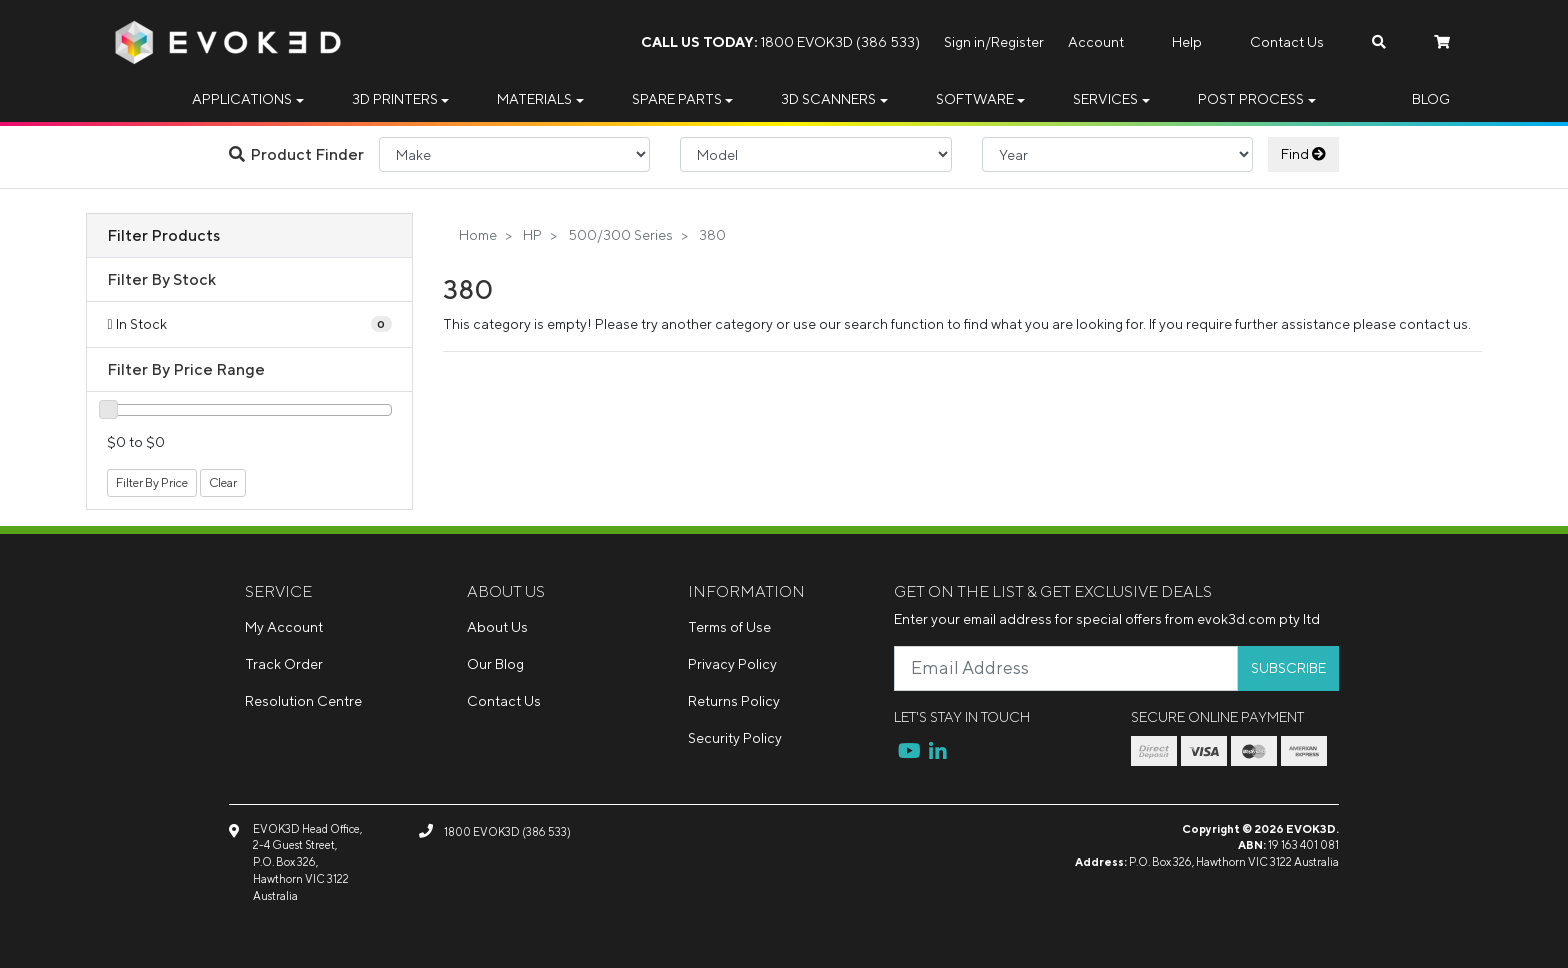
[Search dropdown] (1379, 42)
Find (1303, 154)
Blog (1431, 99)
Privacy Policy (732, 664)
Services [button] (1105, 99)
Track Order (284, 664)
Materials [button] (534, 99)
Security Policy (735, 738)
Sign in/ (967, 42)
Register (1017, 42)
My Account (284, 627)
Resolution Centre (303, 701)
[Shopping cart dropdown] (1442, 42)
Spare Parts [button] (677, 99)
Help (1187, 42)
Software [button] (975, 99)
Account (1096, 42)
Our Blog (495, 664)
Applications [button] (242, 99)
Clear (223, 482)
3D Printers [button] (395, 99)
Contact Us (1287, 42)
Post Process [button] (1251, 99)
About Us (497, 627)
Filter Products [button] (163, 235)
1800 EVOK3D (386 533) (780, 42)
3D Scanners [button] (828, 99)
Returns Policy (734, 701)
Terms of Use (729, 627)
